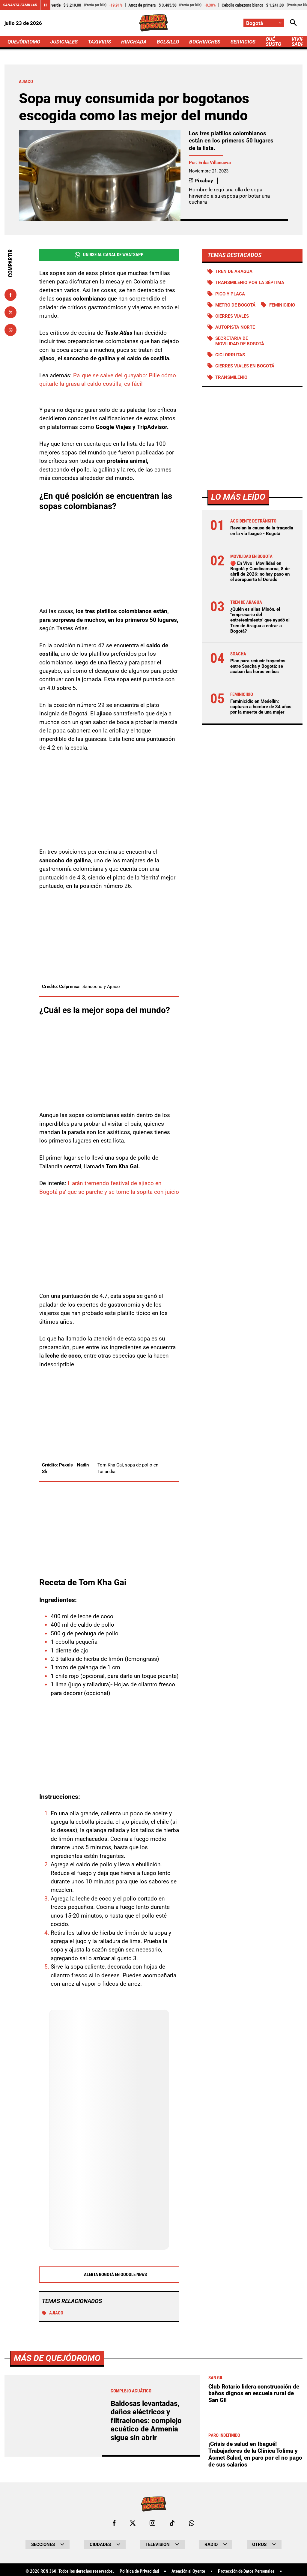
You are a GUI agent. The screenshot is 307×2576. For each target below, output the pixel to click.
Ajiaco (52, 2313)
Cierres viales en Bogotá (244, 366)
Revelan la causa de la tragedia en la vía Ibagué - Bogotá (261, 530)
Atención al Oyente (188, 2571)
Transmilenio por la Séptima (249, 282)
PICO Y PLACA (230, 294)
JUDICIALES (64, 42)
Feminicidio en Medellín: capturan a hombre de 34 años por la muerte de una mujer (260, 707)
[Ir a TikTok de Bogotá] (172, 2523)
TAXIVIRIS (99, 42)
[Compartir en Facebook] (10, 295)
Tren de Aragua (233, 271)
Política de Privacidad (139, 2571)
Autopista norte (235, 327)
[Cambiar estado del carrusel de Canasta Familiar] (45, 5)
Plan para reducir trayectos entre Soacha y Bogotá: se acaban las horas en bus (257, 666)
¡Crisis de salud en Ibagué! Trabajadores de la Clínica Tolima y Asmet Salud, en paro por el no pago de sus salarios (255, 2454)
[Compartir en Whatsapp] (10, 330)
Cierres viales (232, 316)
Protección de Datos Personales (246, 2571)
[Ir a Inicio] (153, 22)
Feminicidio (282, 305)
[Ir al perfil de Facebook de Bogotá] (114, 2523)
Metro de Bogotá (235, 305)
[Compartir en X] (10, 312)
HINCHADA (134, 42)
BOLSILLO (168, 42)
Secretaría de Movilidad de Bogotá (239, 341)
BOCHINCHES (204, 42)
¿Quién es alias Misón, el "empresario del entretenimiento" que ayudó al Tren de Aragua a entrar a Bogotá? (260, 620)
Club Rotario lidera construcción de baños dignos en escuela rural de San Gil (253, 2393)
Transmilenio (231, 377)
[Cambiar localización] (263, 23)
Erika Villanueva (214, 162)
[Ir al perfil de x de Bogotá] (133, 2523)
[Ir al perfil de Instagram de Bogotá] (152, 2523)
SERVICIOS (243, 42)
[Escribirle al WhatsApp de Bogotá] (191, 2523)
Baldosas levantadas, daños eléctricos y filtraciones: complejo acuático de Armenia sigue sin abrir (146, 2420)
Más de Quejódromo (57, 2358)
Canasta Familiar (20, 5)
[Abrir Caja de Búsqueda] (293, 23)
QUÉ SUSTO (273, 41)
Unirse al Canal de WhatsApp (109, 255)
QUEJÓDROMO (23, 42)
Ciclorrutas (230, 355)
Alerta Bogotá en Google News (109, 2274)
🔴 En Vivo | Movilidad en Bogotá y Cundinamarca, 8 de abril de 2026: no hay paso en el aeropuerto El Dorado (260, 572)
